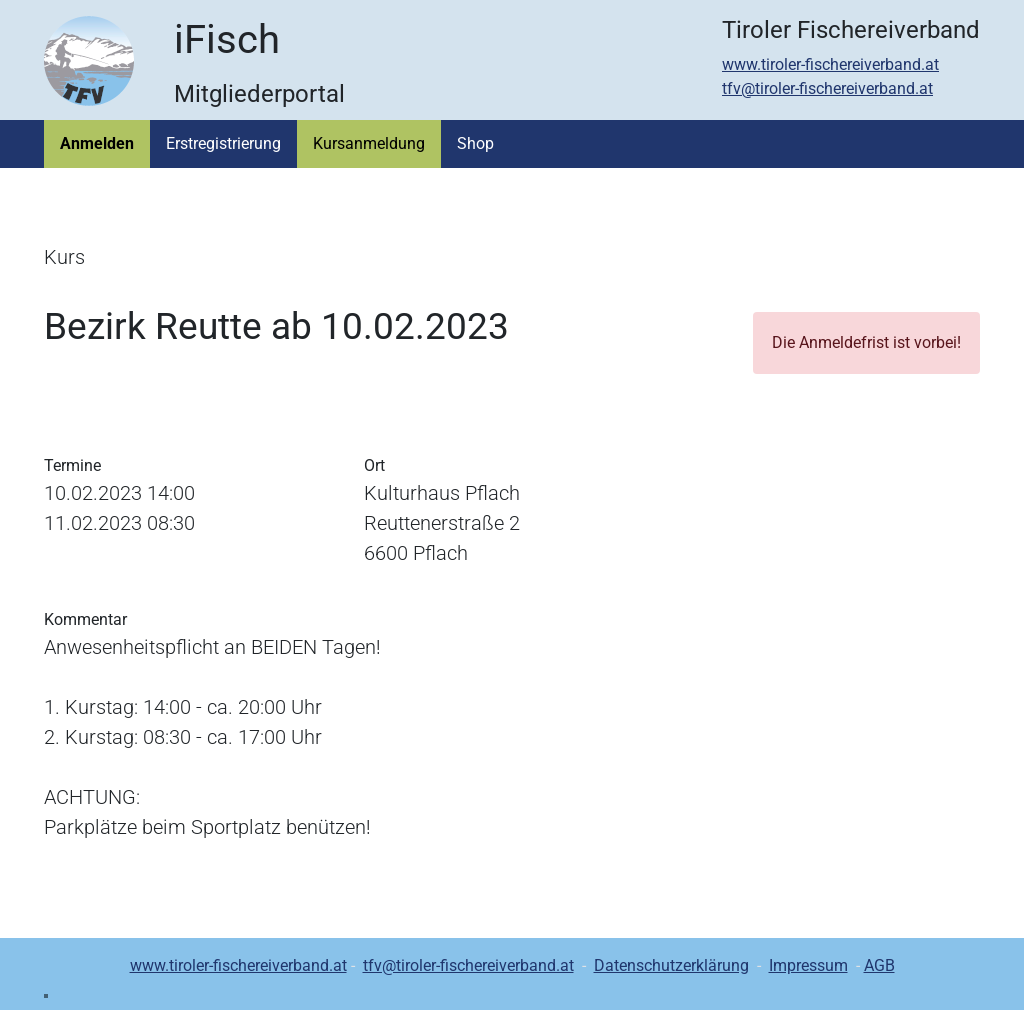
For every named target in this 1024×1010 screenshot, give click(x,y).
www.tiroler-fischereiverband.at (830, 64)
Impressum (808, 965)
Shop (475, 143)
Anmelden (97, 143)
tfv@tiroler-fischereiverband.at (827, 88)
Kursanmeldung (369, 143)
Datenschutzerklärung (671, 965)
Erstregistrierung (223, 143)
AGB (879, 965)
